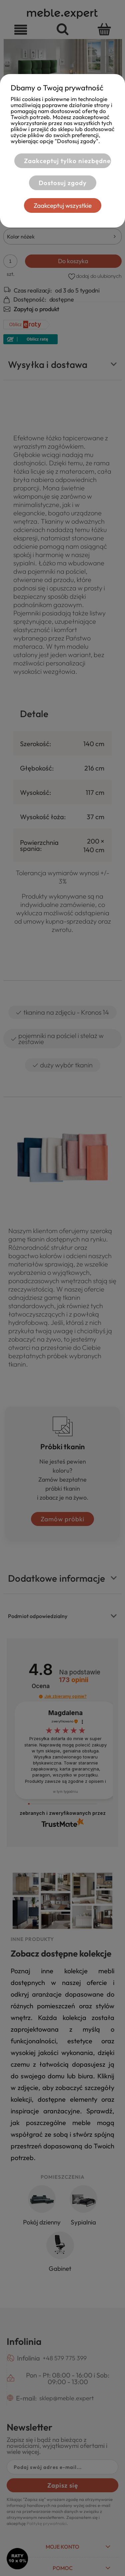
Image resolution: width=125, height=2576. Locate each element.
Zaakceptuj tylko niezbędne (67, 161)
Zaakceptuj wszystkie (63, 205)
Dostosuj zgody (63, 183)
